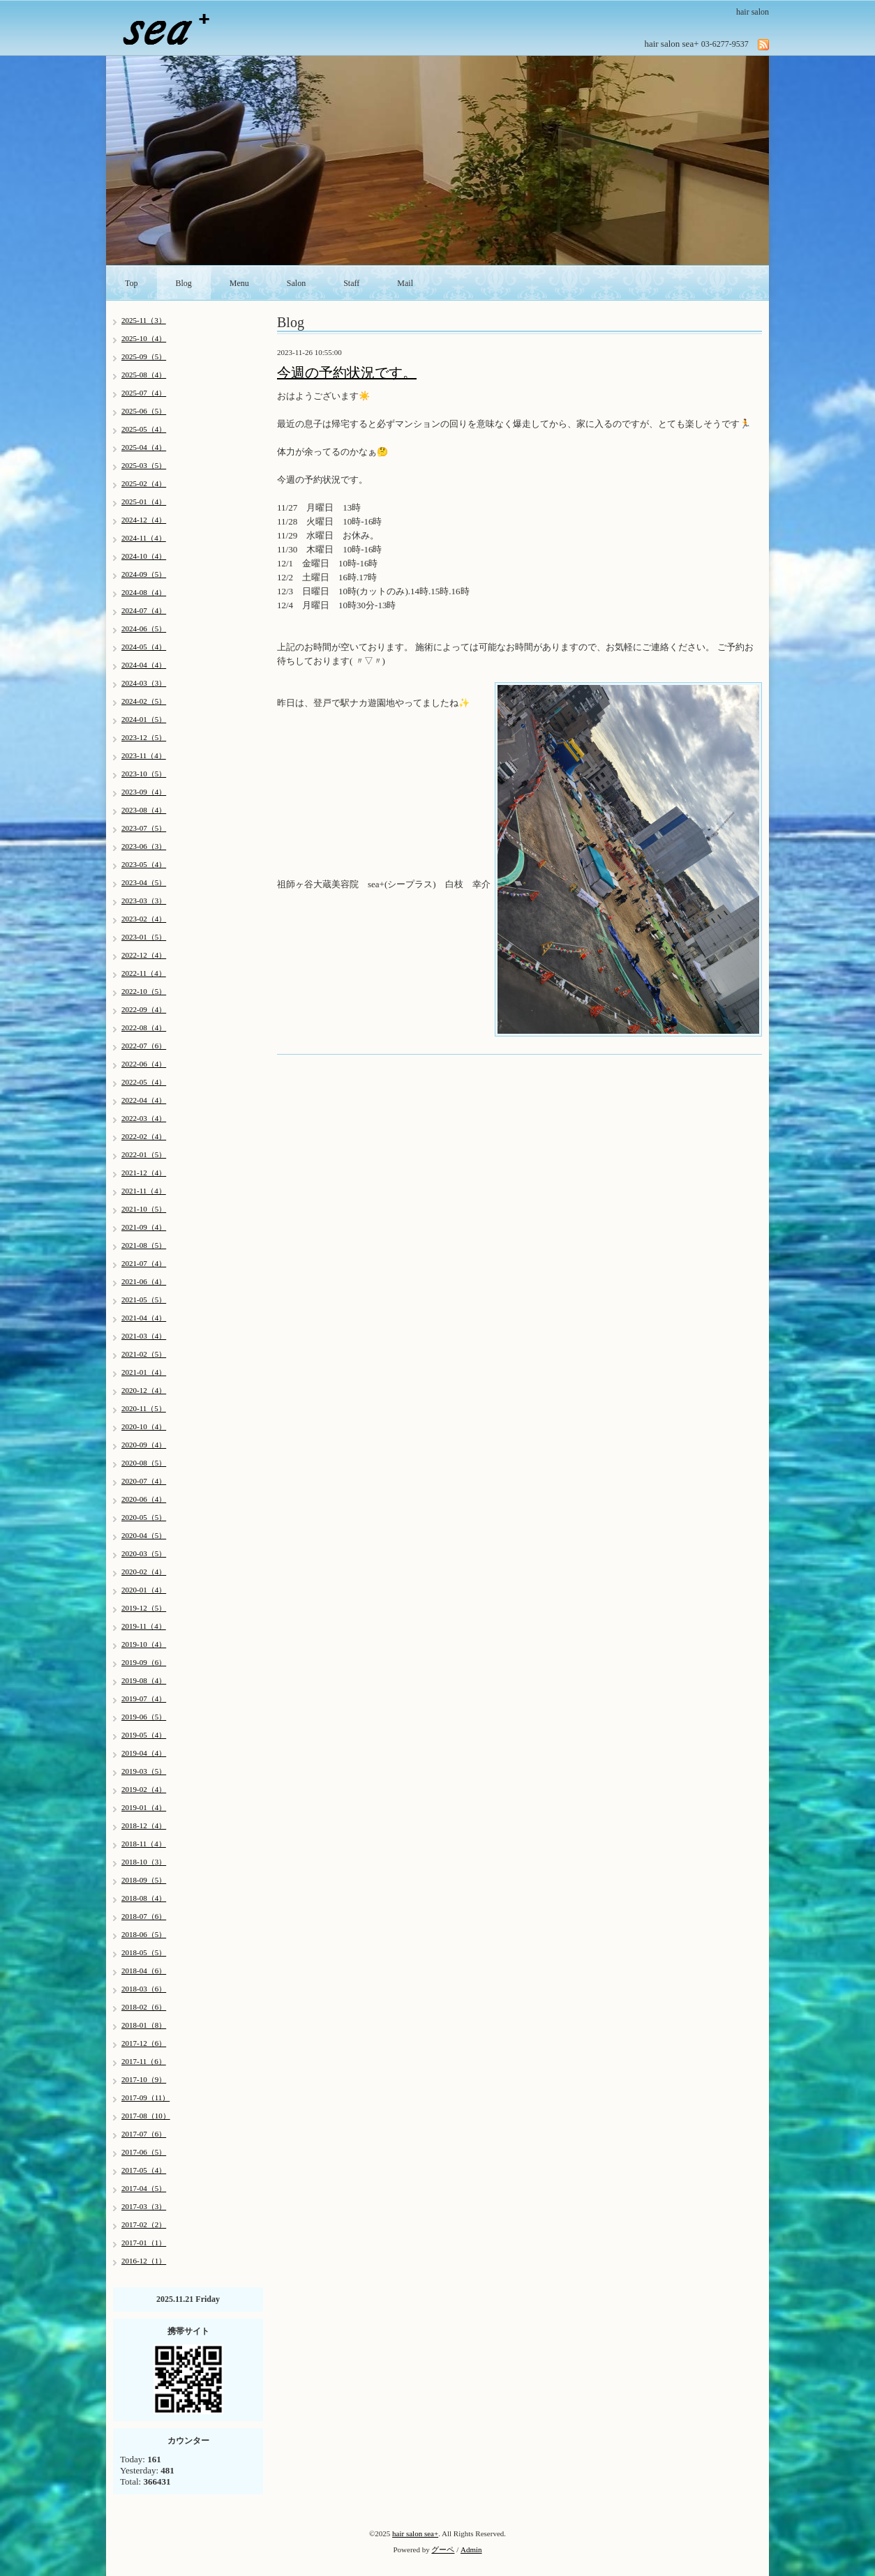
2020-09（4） (143, 1444)
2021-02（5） (143, 1354)
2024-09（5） (143, 574)
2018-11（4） (143, 1843)
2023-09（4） (143, 792)
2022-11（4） (143, 973)
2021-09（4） (143, 1227)
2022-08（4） (143, 1027)
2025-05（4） (143, 429)
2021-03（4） (143, 1336)
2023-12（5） (143, 737)
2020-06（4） (143, 1499)
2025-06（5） (143, 411)
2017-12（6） (143, 2043)
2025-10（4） (143, 338)
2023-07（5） (143, 828)
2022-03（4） (143, 1118)
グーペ (442, 2549)
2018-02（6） (143, 2007)
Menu (239, 283)
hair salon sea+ (415, 2533)
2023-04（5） (143, 882)
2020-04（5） (143, 1535)
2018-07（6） (143, 1916)
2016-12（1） (143, 2261)
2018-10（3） (143, 1862)
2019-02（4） (143, 1789)
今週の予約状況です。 (347, 372)
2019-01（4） (143, 1807)
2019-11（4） (143, 1626)
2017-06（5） (143, 2152)
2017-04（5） (143, 2188)
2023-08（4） (143, 810)
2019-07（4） (143, 1698)
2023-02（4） (143, 918)
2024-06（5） (143, 628)
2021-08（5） (143, 1245)
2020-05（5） (143, 1517)
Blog (184, 283)
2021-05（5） (143, 1299)
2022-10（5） (143, 991)
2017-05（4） (143, 2170)
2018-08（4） (143, 1898)
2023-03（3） (143, 900)
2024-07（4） (143, 610)
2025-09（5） (143, 356)
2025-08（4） (143, 374)
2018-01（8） (143, 2025)
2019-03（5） (143, 1771)
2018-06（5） (143, 1934)
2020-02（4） (143, 1571)
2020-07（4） (143, 1481)
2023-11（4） (143, 755)
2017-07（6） (143, 2134)
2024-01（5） (143, 719)
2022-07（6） (143, 1045)
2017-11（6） (143, 2061)
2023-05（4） (143, 864)
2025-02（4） (143, 483)
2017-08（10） (145, 2115)
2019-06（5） (143, 1716)
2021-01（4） (143, 1372)
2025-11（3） (143, 320)
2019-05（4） (143, 1735)
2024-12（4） (143, 519)
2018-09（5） (143, 1880)
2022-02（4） (143, 1136)
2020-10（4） (143, 1426)
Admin (471, 2549)
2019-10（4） (143, 1644)
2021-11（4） (143, 1191)
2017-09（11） (145, 2097)
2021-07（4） (143, 1263)
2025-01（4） (143, 501)
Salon (296, 283)
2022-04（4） (143, 1100)
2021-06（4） (143, 1281)
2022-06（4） (143, 1064)
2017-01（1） (143, 2242)
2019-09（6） (143, 1662)
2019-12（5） (143, 1608)
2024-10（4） (143, 556)
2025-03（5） (143, 465)
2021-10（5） (143, 1209)
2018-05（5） (143, 1952)
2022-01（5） (143, 1154)
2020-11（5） (143, 1408)
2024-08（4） (143, 592)
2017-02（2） (143, 2224)
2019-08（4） (143, 1680)
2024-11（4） (143, 538)
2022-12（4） (143, 955)
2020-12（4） (143, 1390)
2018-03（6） (143, 1988)
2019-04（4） (143, 1753)
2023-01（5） (143, 937)
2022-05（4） (143, 1082)
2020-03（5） (143, 1553)
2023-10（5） (143, 773)
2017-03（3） (143, 2206)
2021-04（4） (143, 1317)
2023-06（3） (143, 846)
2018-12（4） (143, 1825)
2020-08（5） (143, 1463)
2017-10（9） (143, 2079)
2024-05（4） (143, 646)
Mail (405, 283)
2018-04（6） (143, 1970)
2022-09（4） (143, 1009)
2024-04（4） (143, 665)
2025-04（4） (143, 447)
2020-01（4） (143, 1589)
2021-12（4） (143, 1172)
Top (131, 283)
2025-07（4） (143, 393)
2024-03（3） (143, 683)
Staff (351, 283)
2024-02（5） (143, 701)
